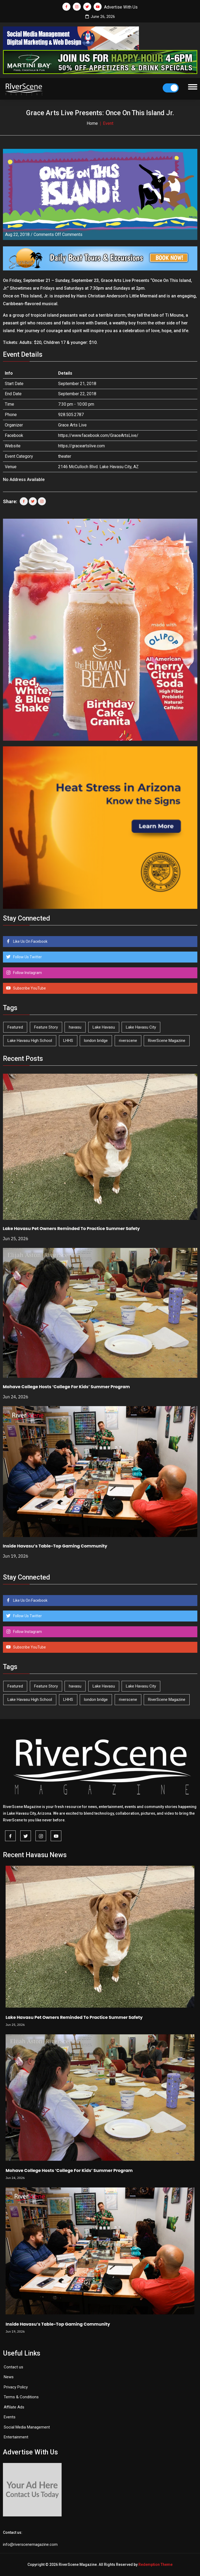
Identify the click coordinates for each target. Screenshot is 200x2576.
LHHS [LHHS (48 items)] (68, 1040)
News (9, 2377)
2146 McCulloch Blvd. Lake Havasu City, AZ (98, 466)
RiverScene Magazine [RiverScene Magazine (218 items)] (166, 1040)
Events (9, 2417)
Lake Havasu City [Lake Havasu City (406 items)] (141, 1027)
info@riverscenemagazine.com (30, 2544)
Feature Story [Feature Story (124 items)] (46, 1027)
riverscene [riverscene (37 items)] (128, 1040)
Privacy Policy (16, 2387)
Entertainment (16, 2437)
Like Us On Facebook (29, 941)
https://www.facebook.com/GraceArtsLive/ (98, 435)
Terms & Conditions (21, 2397)
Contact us (13, 2367)
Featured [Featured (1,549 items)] (15, 1027)
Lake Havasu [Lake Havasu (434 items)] (104, 1027)
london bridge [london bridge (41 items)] (96, 1040)
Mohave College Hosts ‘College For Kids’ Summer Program (66, 1387)
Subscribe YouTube (29, 988)
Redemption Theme (155, 2564)
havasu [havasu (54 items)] (75, 1027)
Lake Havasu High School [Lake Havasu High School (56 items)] (29, 1040)
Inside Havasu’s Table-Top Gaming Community (55, 1546)
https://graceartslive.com (81, 445)
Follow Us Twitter (27, 957)
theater (64, 456)
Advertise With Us (121, 7)
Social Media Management (27, 2427)
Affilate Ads (14, 2407)
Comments (58, 234)
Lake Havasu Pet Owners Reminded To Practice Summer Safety (71, 1228)
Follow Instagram (27, 973)
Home (92, 123)
